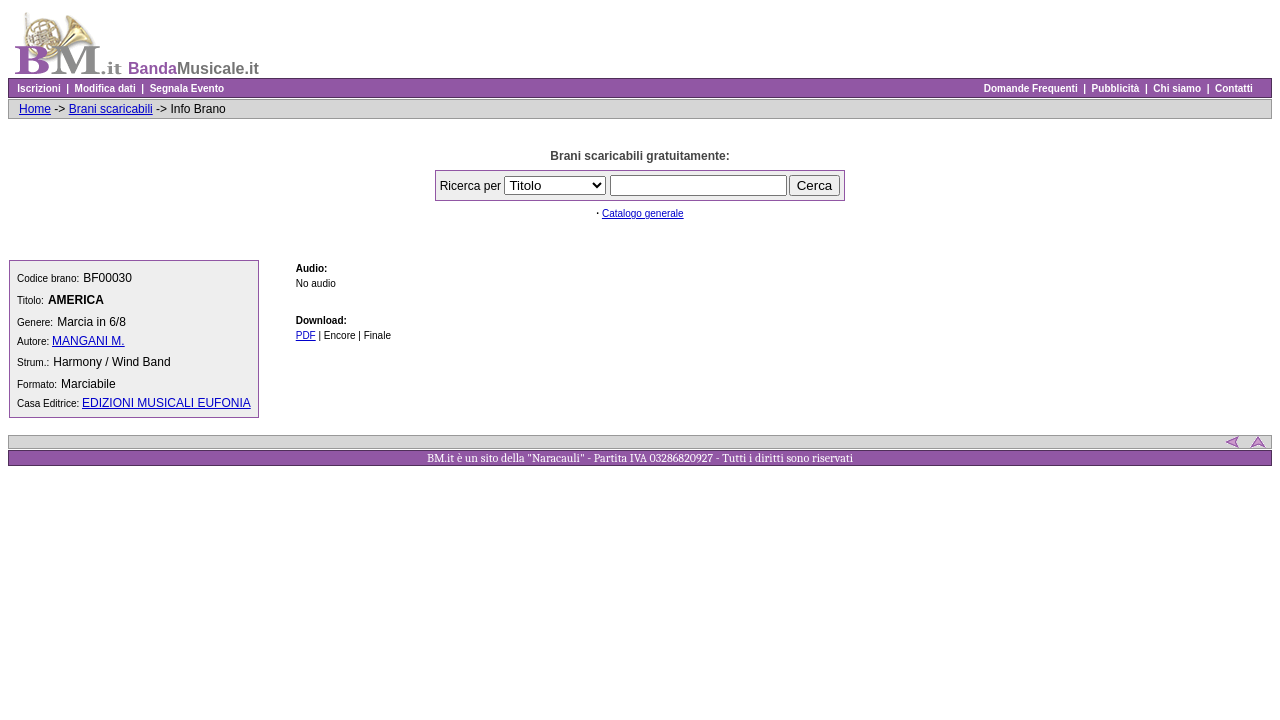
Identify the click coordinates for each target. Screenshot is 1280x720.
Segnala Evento (187, 88)
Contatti (1233, 88)
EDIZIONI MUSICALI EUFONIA (166, 403)
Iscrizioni (39, 88)
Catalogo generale (643, 213)
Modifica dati (105, 88)
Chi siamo (1177, 88)
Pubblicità (1115, 88)
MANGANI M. (88, 341)
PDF (306, 335)
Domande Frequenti (1030, 88)
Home (35, 109)
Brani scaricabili (111, 109)
